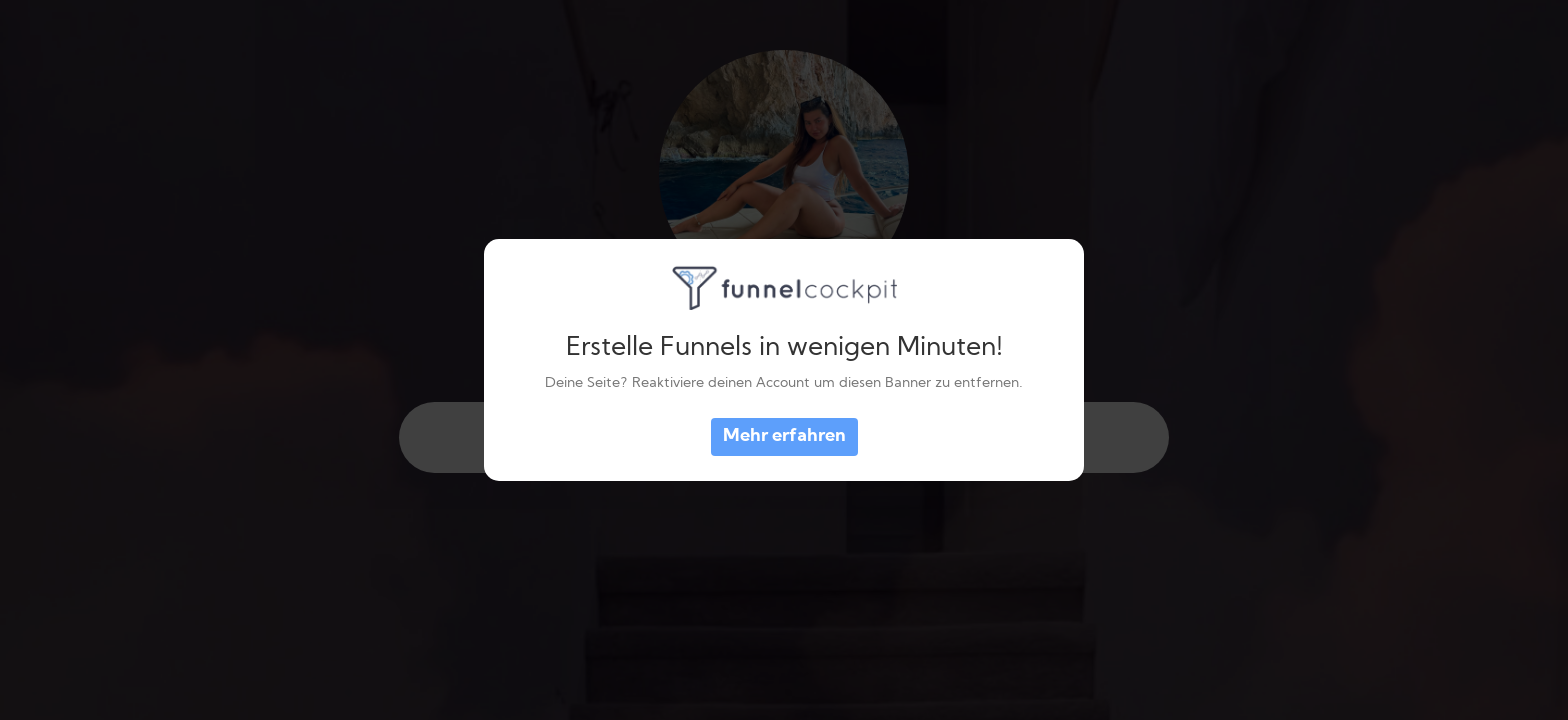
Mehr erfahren (784, 436)
